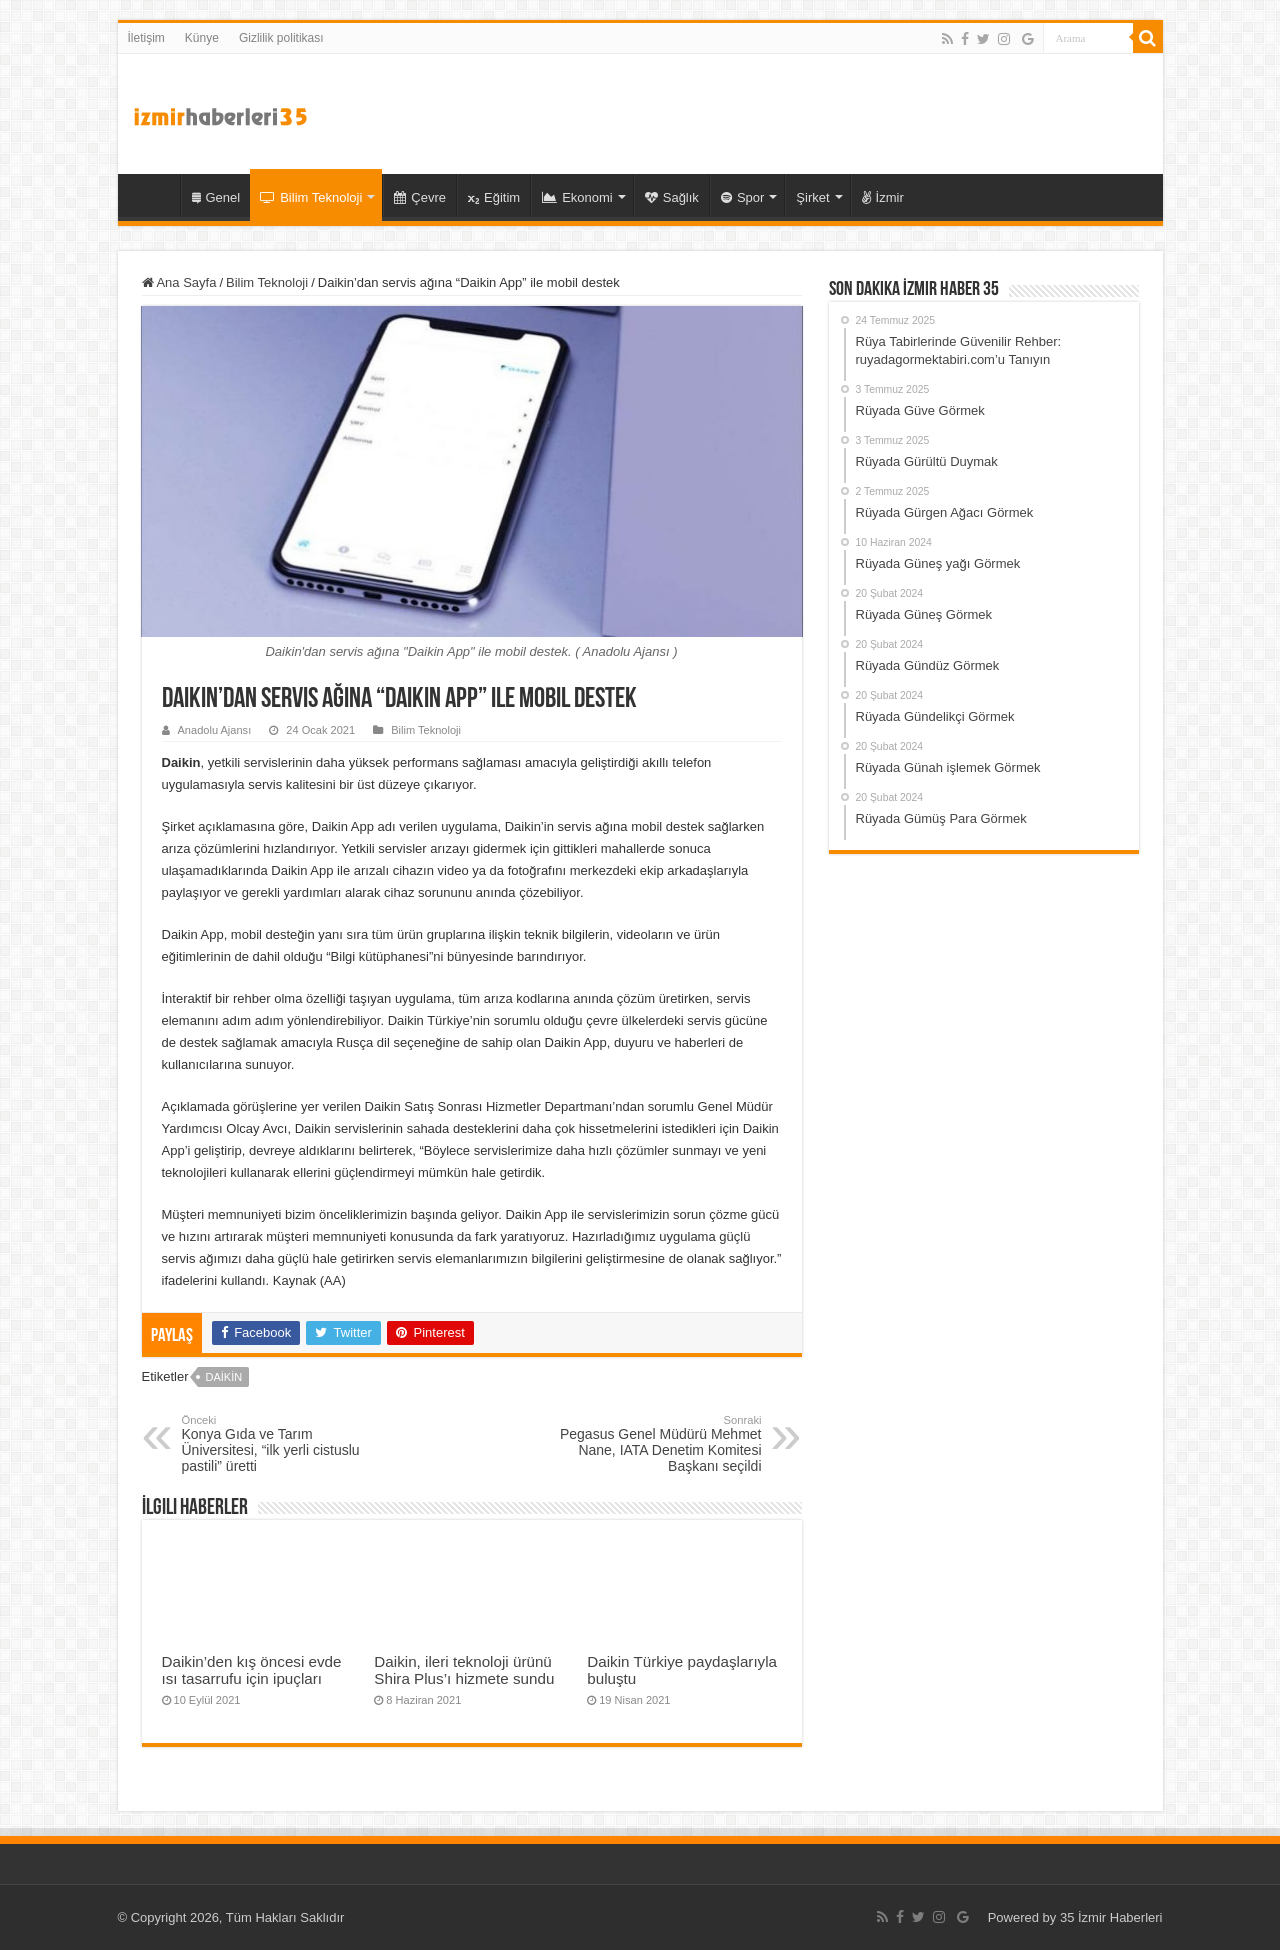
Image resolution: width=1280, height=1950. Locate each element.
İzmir (883, 197)
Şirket (812, 197)
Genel (216, 197)
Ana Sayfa (179, 282)
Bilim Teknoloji (311, 197)
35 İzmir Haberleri (1111, 1917)
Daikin (223, 1377)
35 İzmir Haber (154, 195)
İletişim (146, 38)
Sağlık (672, 197)
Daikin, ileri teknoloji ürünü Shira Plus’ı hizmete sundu (464, 1670)
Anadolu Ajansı (215, 730)
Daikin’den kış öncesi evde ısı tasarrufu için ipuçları (252, 1670)
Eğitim (494, 197)
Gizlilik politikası (281, 38)
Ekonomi (577, 197)
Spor (742, 197)
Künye (202, 38)
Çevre (420, 197)
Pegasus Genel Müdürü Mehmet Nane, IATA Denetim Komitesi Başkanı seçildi (659, 1444)
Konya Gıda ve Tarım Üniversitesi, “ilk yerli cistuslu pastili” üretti (284, 1444)
